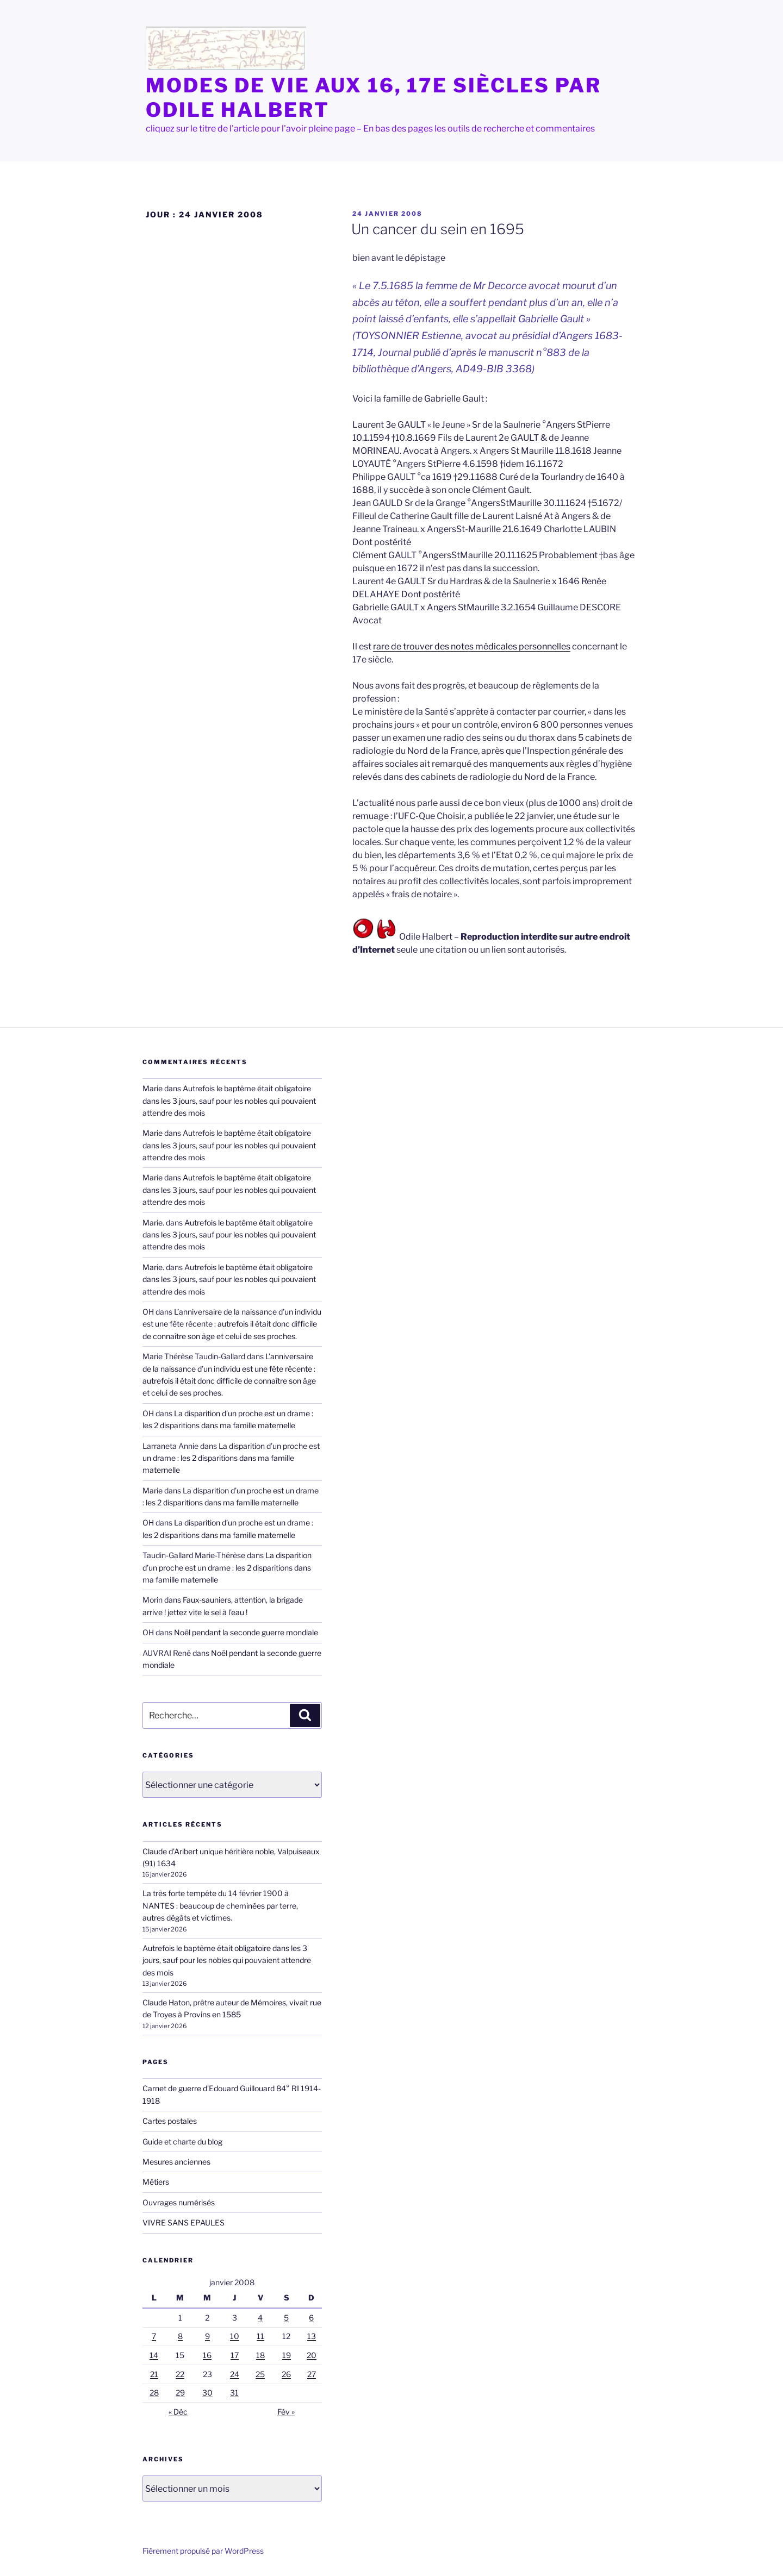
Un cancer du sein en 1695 (437, 229)
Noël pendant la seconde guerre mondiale (246, 1632)
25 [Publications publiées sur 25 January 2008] (260, 2374)
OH (148, 1311)
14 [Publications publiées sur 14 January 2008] (154, 2355)
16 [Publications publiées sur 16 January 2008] (207, 2355)
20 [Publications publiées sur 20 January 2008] (311, 2355)
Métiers (155, 2181)
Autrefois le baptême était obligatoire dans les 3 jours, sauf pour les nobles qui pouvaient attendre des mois (229, 1100)
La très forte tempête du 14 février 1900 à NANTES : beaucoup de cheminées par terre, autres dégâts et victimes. (220, 1905)
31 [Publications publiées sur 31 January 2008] (234, 2392)
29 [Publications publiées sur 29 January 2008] (180, 2392)
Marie (152, 1088)
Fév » (286, 2411)
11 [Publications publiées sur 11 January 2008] (260, 2336)
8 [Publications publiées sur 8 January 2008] (180, 2336)
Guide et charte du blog (182, 2141)
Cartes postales (169, 2120)
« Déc (178, 2411)
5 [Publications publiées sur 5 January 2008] (286, 2317)
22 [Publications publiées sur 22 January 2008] (180, 2374)
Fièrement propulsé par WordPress (203, 2550)
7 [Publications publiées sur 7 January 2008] (154, 2336)
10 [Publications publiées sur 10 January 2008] (234, 2336)
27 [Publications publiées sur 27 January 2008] (311, 2374)
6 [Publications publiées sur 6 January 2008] (311, 2317)
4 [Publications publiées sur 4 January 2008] (260, 2317)
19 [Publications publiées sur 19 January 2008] (286, 2355)
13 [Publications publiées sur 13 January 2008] (311, 2336)
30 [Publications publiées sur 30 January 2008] (207, 2392)
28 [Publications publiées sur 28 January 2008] (154, 2392)
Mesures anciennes (176, 2161)
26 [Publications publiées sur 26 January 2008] (286, 2374)
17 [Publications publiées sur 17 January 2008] (235, 2355)
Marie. (153, 1222)
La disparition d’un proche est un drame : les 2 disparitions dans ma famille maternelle (231, 1458)
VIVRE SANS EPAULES (183, 2222)
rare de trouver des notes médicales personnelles (471, 646)
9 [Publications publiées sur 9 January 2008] (207, 2336)
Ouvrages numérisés (178, 2202)
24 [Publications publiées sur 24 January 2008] (234, 2374)
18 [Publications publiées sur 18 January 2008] (260, 2355)
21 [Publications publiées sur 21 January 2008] (154, 2374)
